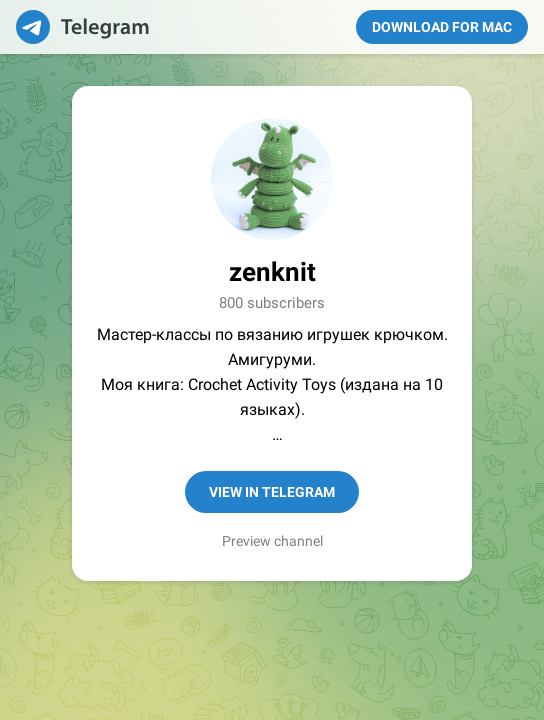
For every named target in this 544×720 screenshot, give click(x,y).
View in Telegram (272, 492)
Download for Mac (442, 27)
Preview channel (272, 541)
